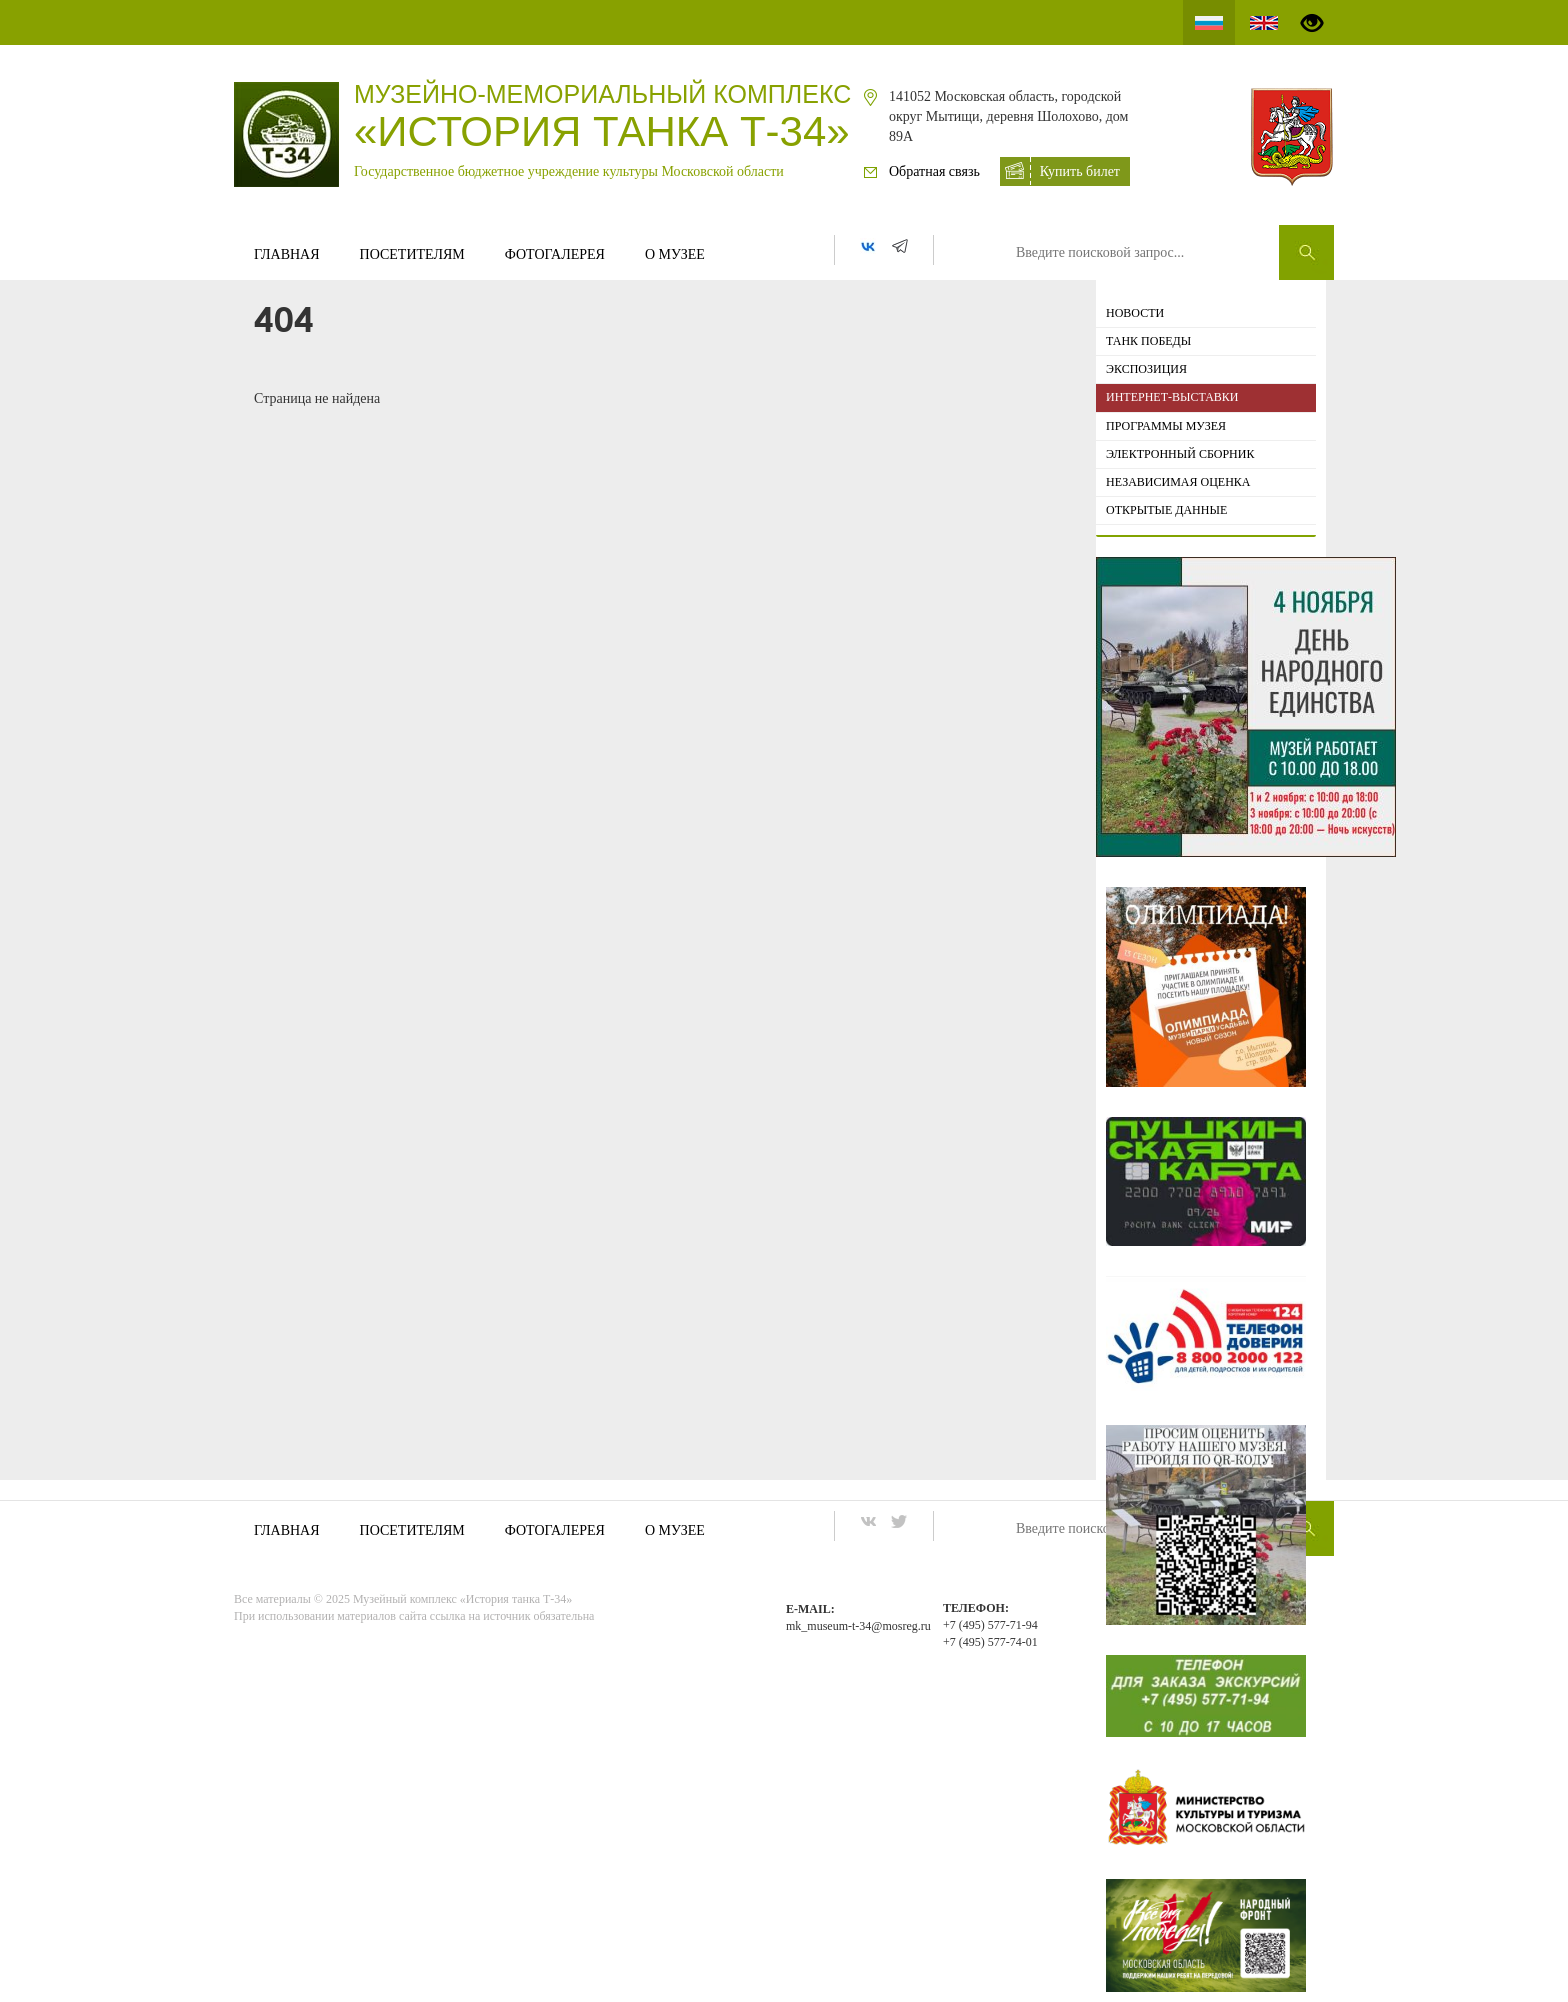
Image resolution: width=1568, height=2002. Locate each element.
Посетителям (412, 254)
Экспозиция (1146, 369)
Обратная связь (934, 171)
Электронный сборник (1180, 454)
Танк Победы (1148, 341)
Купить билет (1080, 171)
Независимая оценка (1178, 482)
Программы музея (1166, 426)
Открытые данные (1166, 510)
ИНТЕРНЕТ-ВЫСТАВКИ (1172, 397)
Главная (287, 254)
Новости (1135, 313)
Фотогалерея (555, 254)
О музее (675, 254)
